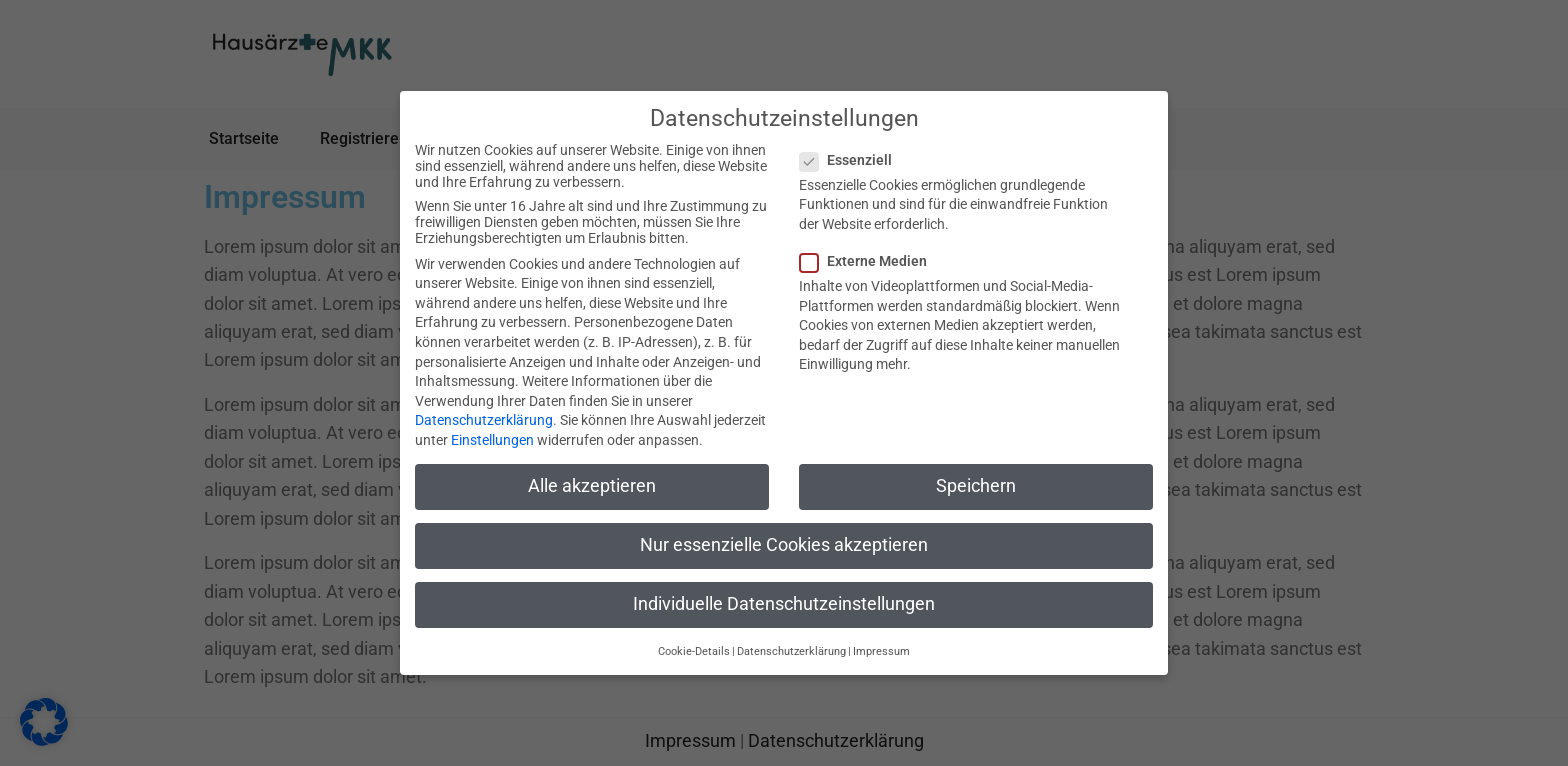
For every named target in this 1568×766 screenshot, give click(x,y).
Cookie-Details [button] (694, 651)
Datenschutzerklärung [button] (791, 651)
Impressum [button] (881, 651)
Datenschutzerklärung (484, 420)
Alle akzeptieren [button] (592, 486)
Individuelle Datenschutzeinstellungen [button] (784, 604)
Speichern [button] (976, 486)
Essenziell (852, 160)
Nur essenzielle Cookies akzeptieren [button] (784, 545)
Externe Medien (869, 261)
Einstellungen (492, 440)
